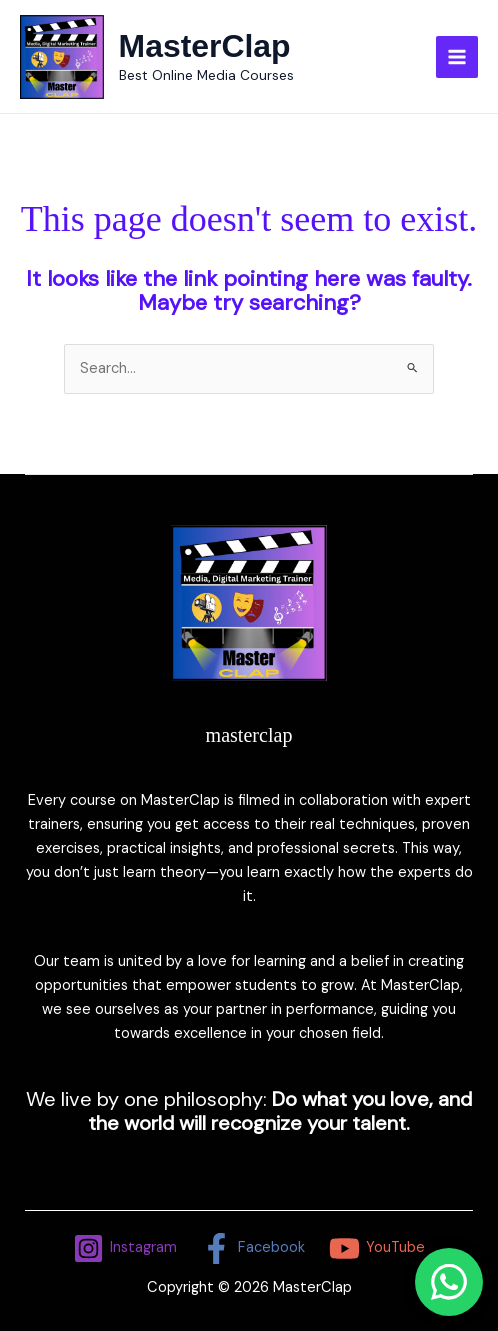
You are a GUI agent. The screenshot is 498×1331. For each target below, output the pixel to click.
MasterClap (205, 46)
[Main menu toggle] (457, 57)
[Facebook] (253, 1248)
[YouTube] (377, 1248)
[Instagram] (126, 1248)
